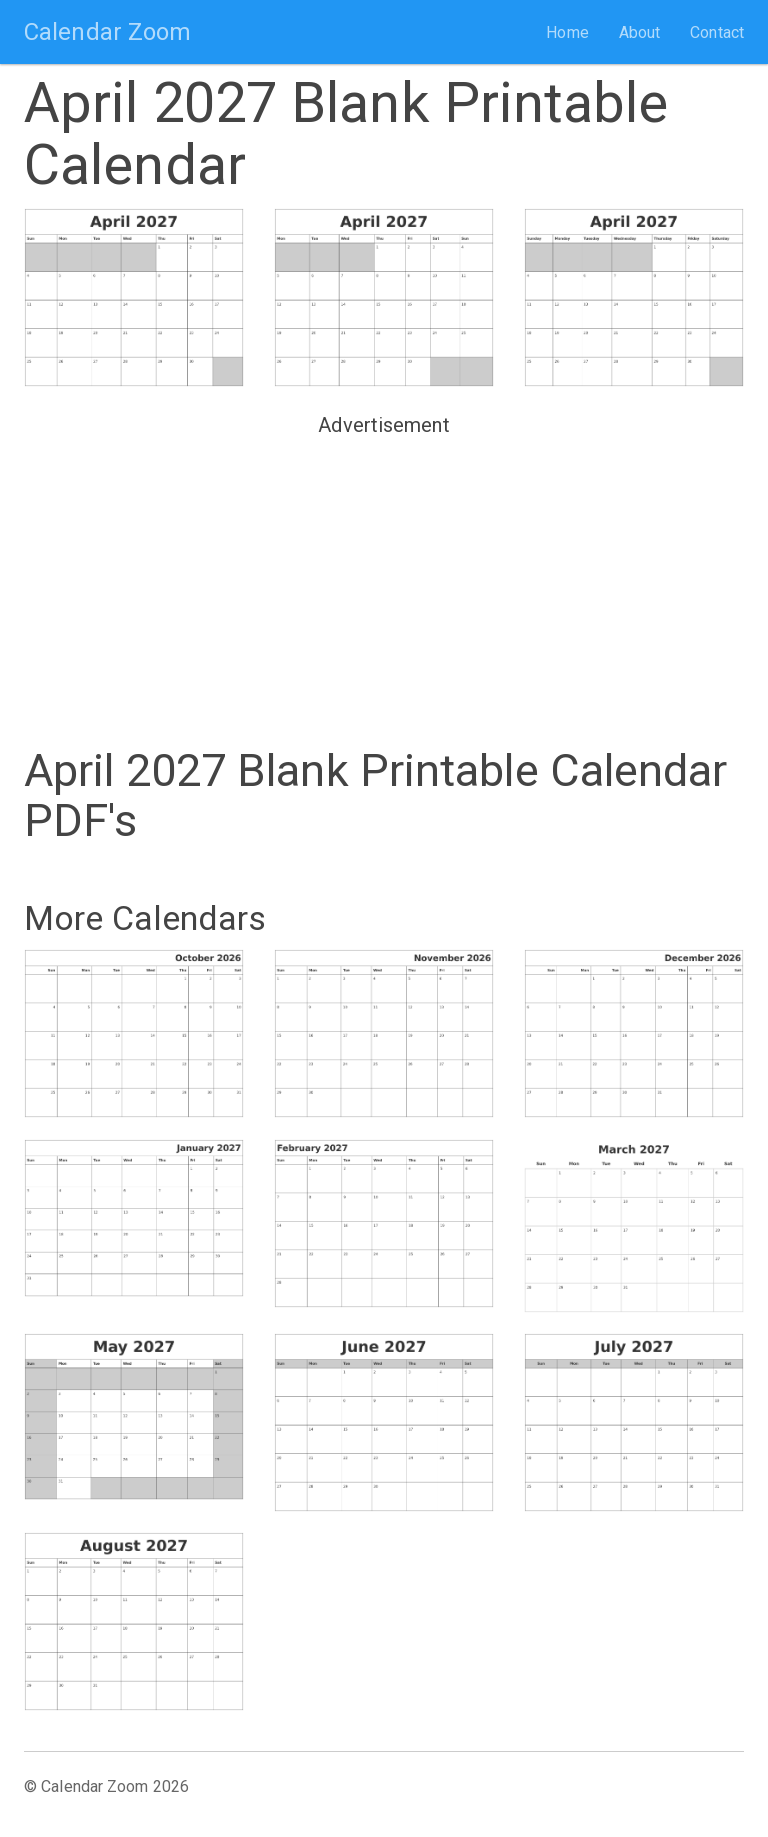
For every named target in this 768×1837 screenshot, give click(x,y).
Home (567, 32)
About (640, 32)
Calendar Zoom (107, 32)
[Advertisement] (384, 583)
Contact (717, 32)
